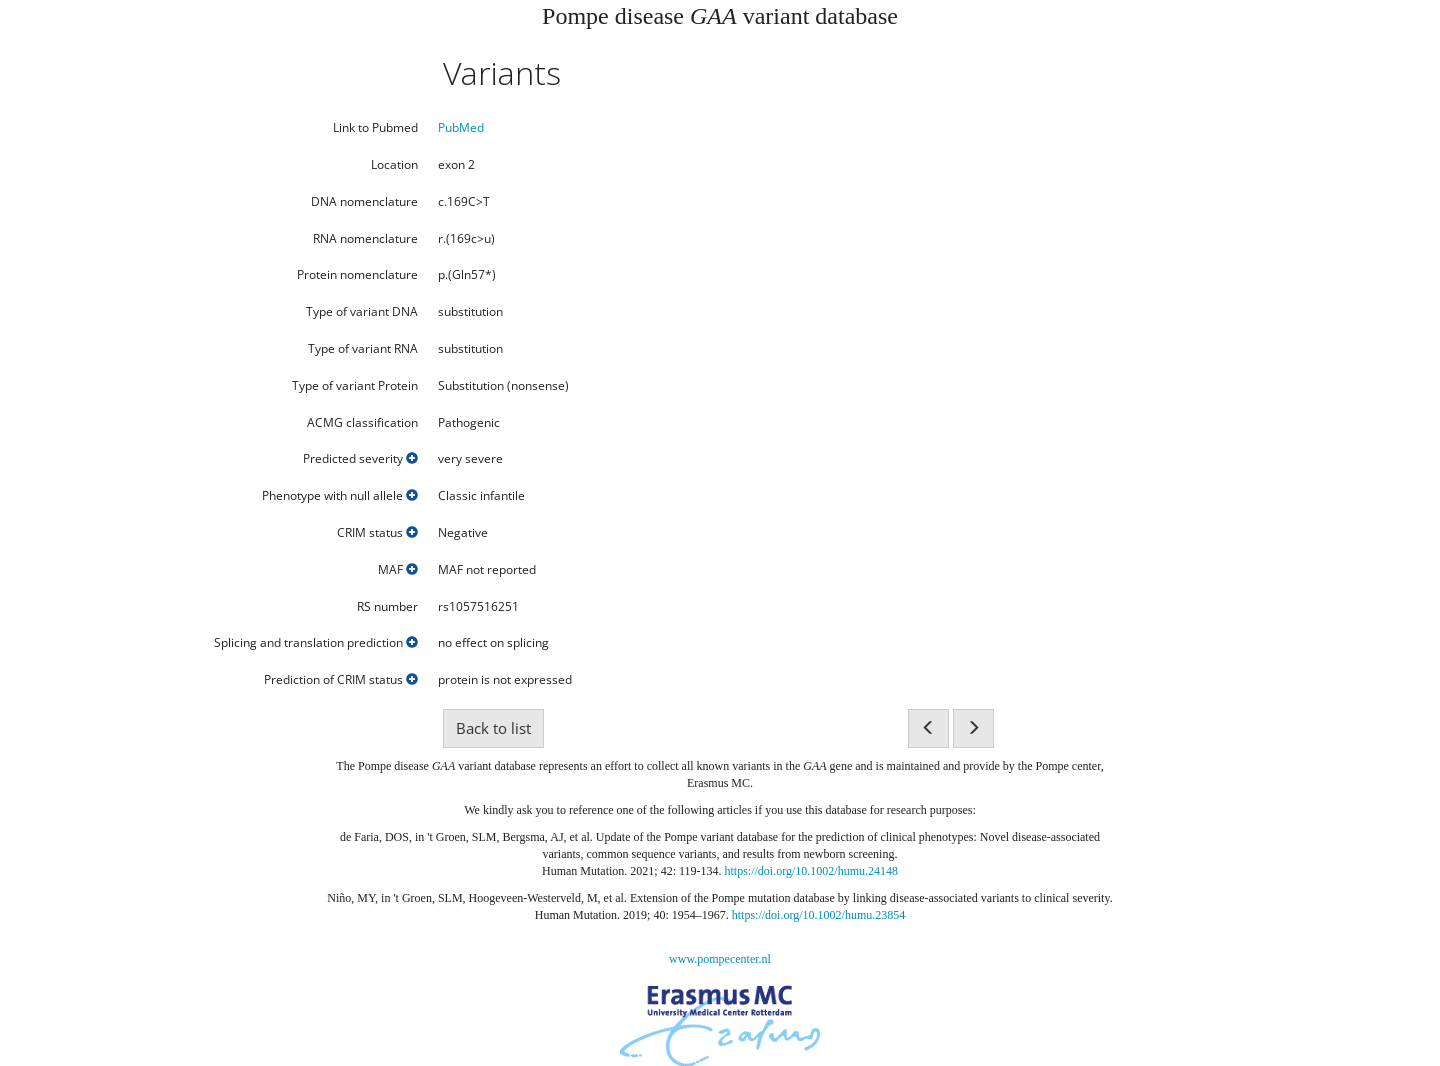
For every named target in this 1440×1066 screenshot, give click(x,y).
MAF (398, 570)
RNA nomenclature (365, 239)
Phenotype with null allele (340, 496)
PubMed (461, 127)
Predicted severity (360, 459)
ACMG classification (362, 423)
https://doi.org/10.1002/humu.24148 (811, 871)
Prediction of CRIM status (341, 680)
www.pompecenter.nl (720, 959)
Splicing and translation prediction (316, 643)
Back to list (493, 728)
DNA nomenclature (364, 202)
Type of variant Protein (355, 386)
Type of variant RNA (363, 349)
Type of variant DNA (362, 312)
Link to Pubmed (375, 128)
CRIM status (377, 533)
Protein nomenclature (357, 275)
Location (394, 165)
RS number (387, 607)
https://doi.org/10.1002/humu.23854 (818, 915)
